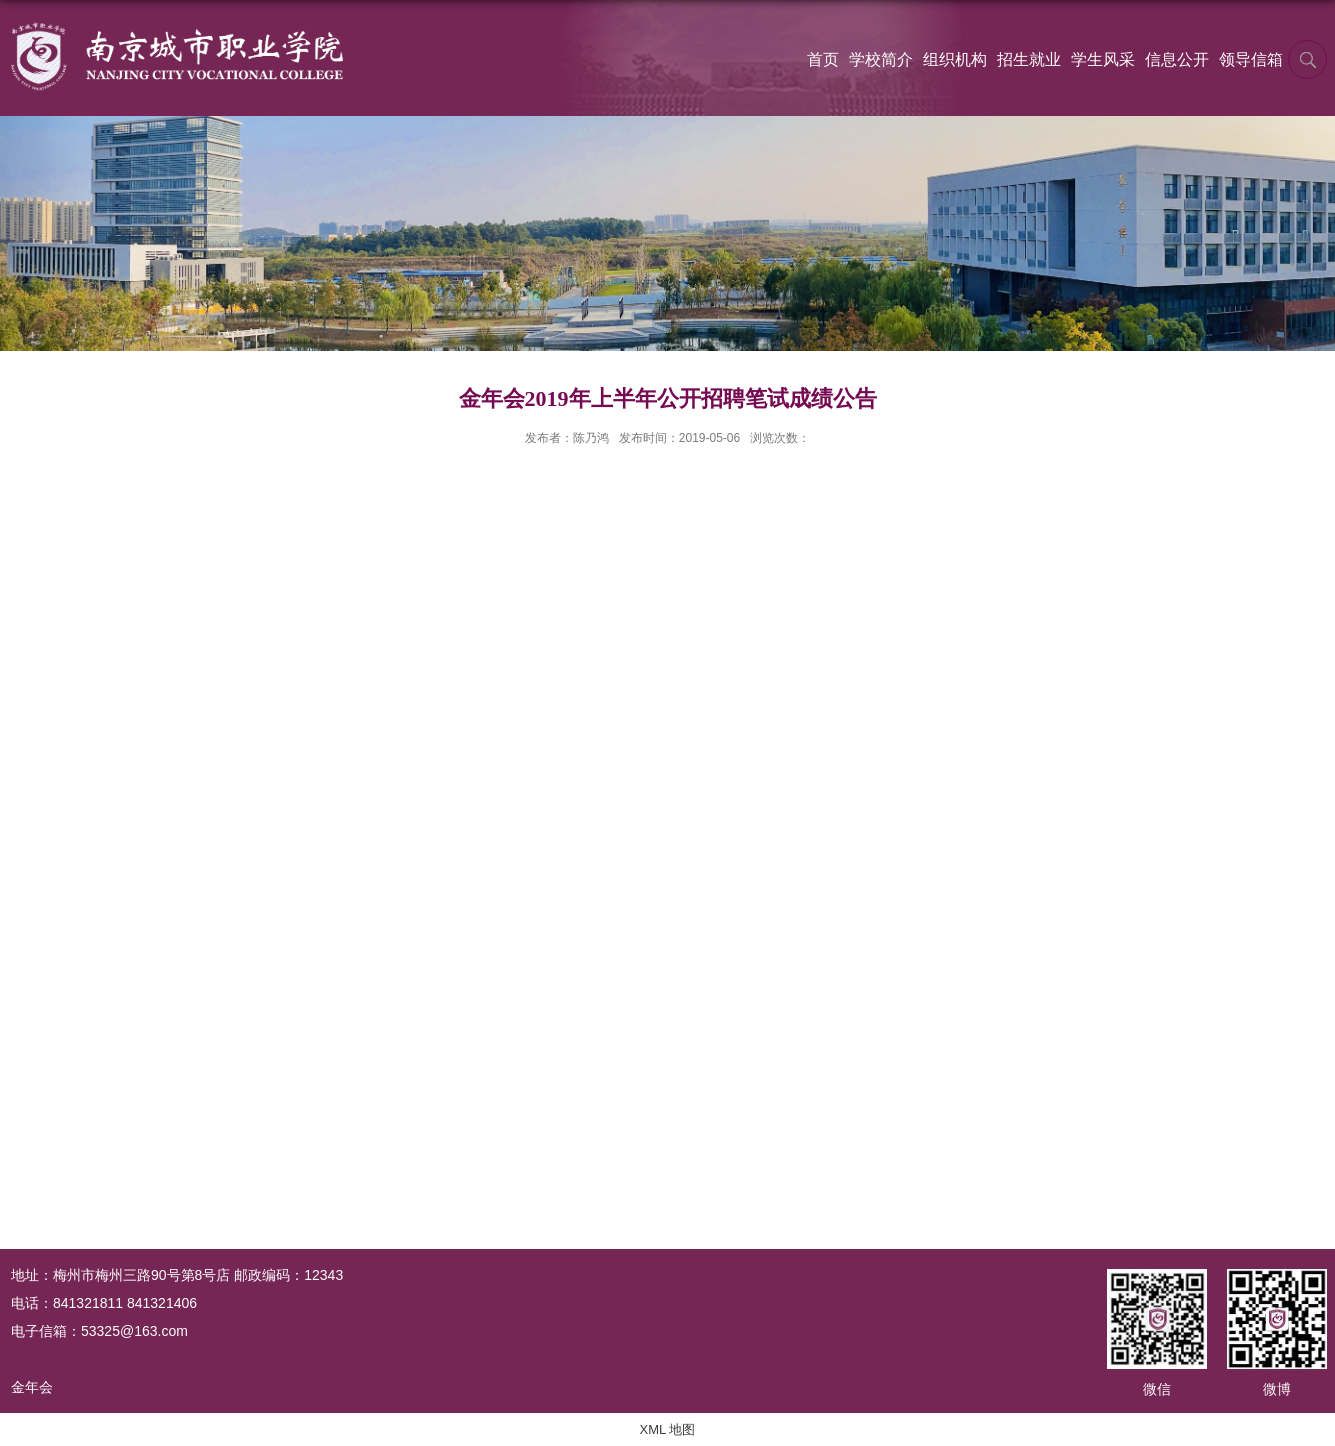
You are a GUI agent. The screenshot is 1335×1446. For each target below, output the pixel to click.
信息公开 (1177, 59)
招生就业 (1029, 59)
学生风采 (1103, 59)
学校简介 (881, 59)
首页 (823, 59)
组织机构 (955, 59)
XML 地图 (668, 1429)
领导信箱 (1251, 59)
